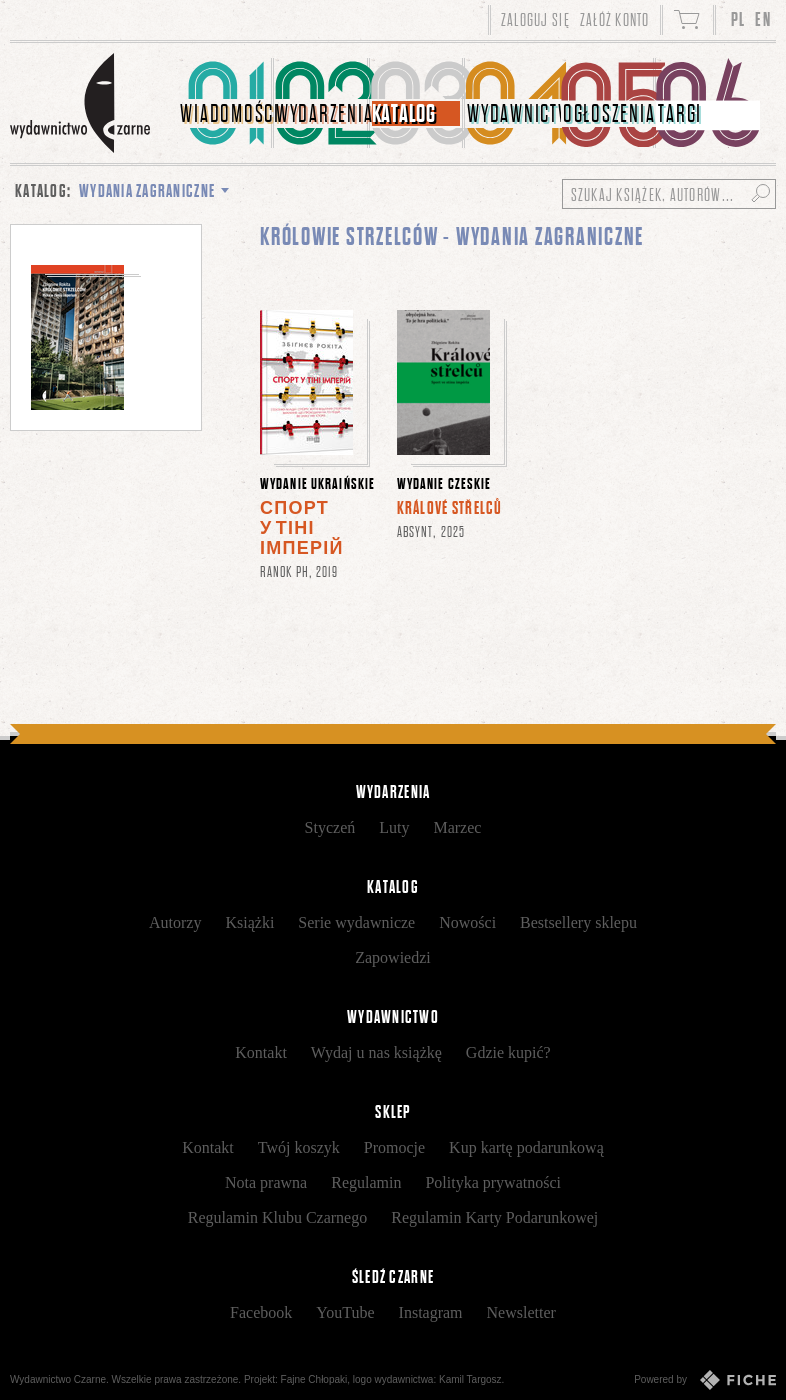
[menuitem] (226, 103)
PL (738, 19)
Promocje (394, 1147)
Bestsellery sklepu (578, 922)
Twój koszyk (299, 1147)
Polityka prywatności (493, 1182)
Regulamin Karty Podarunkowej (494, 1217)
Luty (394, 827)
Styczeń (330, 827)
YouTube (345, 1312)
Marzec (457, 827)
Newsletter (521, 1312)
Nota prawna (266, 1182)
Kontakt (261, 1052)
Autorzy (175, 922)
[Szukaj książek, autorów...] (669, 194)
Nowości (467, 922)
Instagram (431, 1312)
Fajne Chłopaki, (315, 1379)
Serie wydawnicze (356, 922)
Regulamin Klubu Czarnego (278, 1217)
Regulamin (366, 1182)
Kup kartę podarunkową (526, 1147)
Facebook (261, 1312)
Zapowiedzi (393, 957)
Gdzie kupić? (508, 1052)
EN (763, 19)
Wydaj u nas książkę (376, 1052)
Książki (249, 922)
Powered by (705, 1380)
